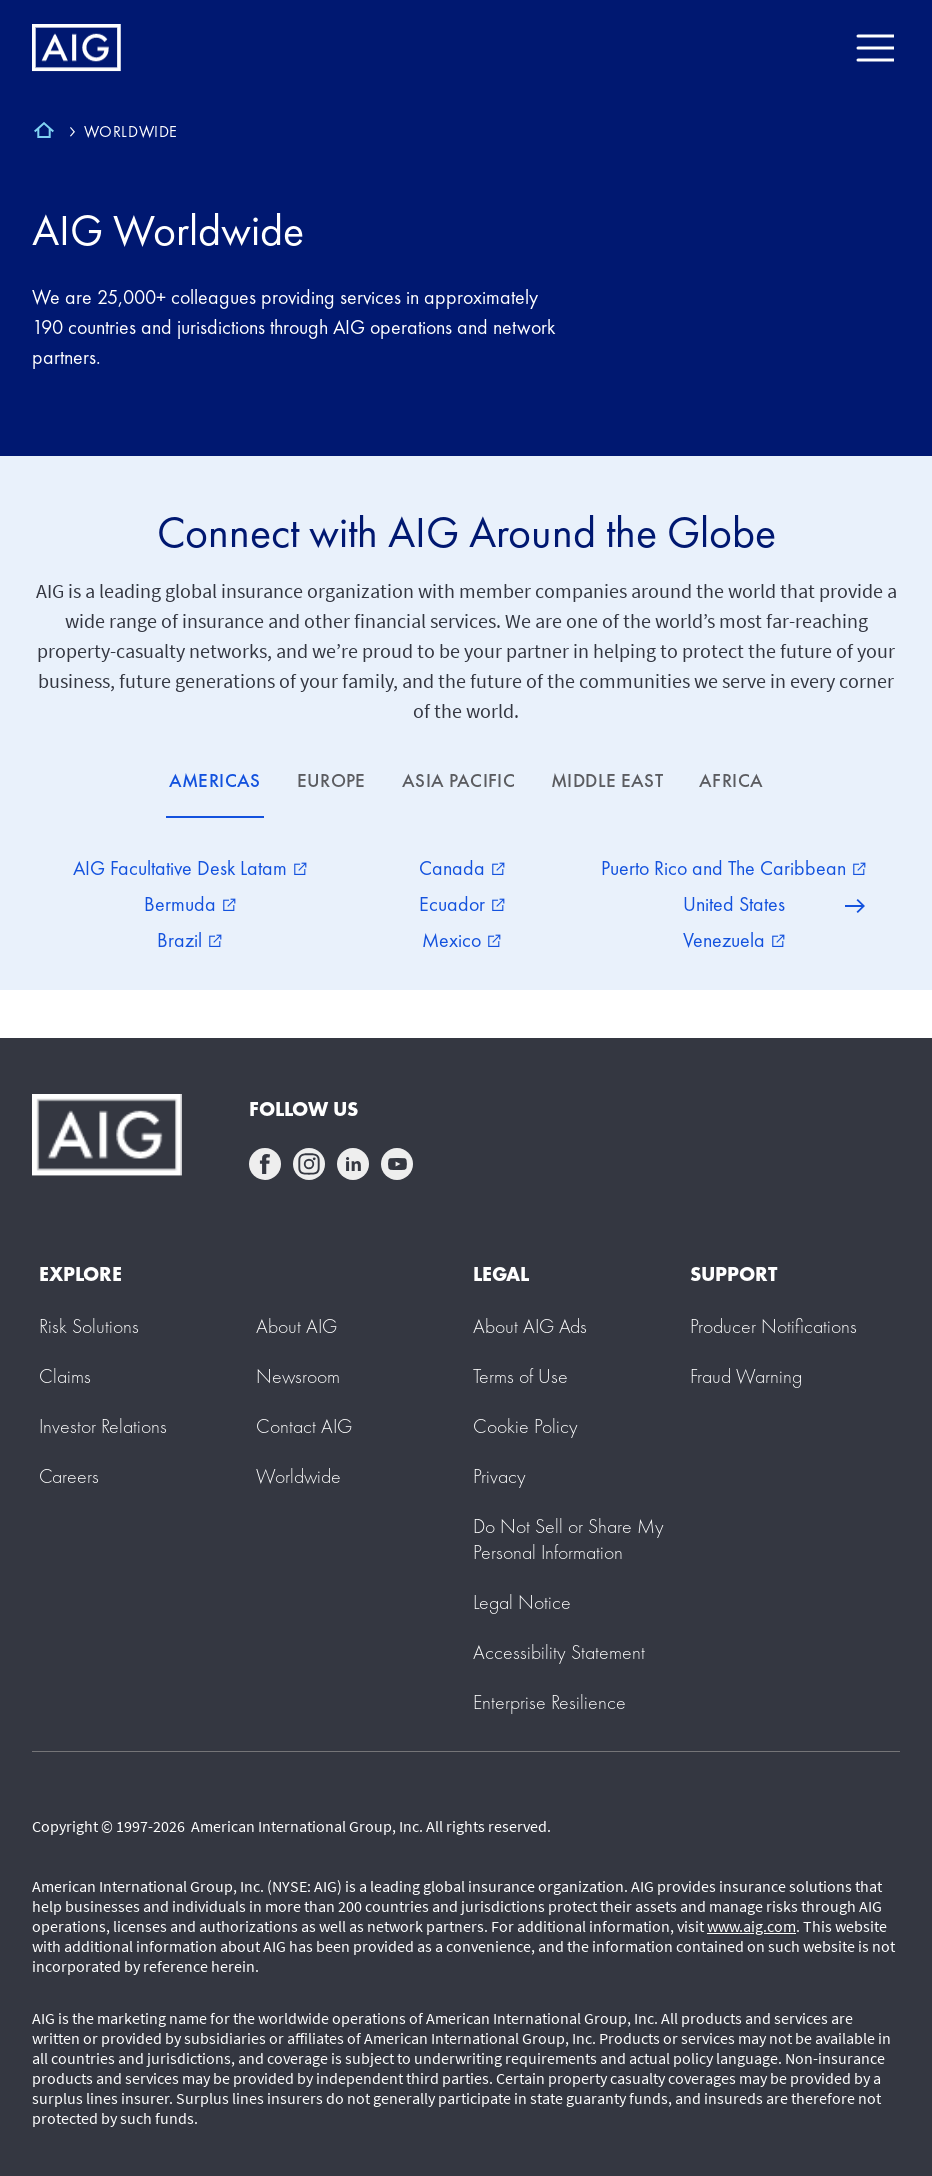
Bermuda (190, 904)
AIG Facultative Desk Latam (190, 868)
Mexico (461, 940)
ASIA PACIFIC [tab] (458, 780)
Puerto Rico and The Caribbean (733, 868)
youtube (397, 1164)
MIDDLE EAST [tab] (607, 780)
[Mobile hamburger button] (874, 48)
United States (734, 904)
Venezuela (734, 940)
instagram (309, 1164)
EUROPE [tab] (331, 780)
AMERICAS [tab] (215, 780)
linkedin (353, 1164)
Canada (462, 868)
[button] (568, 1539)
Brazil (189, 940)
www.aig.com (751, 1926)
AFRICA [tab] (731, 780)
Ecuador (462, 904)
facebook (265, 1164)
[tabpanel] (466, 904)
